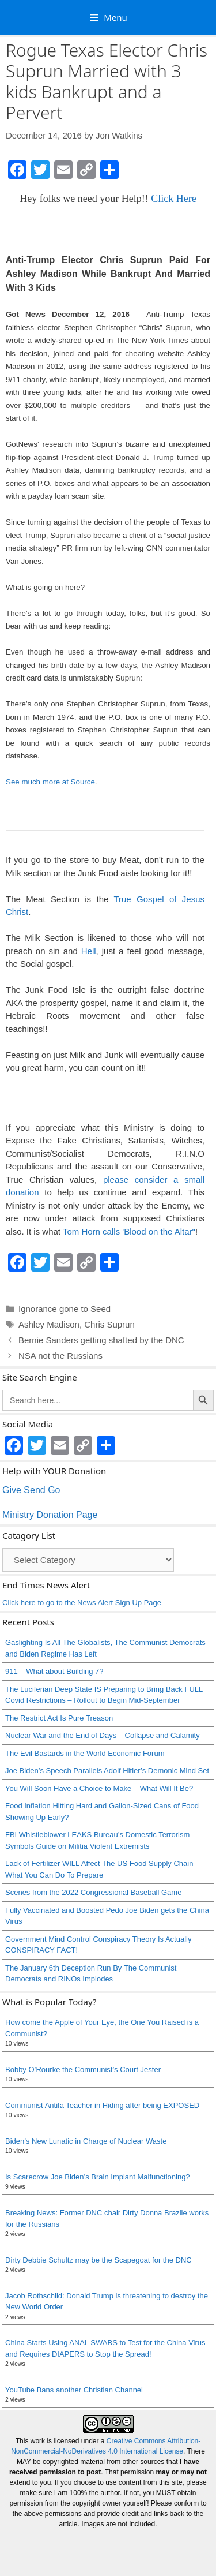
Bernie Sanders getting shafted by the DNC (101, 1340)
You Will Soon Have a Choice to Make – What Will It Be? (99, 1788)
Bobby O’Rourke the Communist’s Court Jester (83, 2069)
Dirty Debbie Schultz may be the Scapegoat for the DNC (98, 2260)
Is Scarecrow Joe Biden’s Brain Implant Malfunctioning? (97, 2177)
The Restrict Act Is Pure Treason (59, 1718)
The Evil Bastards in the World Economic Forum (84, 1753)
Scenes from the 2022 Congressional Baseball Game (93, 1892)
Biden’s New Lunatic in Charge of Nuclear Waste (85, 2141)
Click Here (173, 198)
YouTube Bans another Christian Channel (74, 2390)
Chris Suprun (109, 1324)
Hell (88, 951)
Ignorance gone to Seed (64, 1309)
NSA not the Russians (60, 1355)
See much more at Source (50, 781)
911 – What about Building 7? (54, 1671)
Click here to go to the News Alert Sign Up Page (81, 1602)
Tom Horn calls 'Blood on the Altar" (129, 1231)
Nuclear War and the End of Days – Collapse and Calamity (102, 1735)
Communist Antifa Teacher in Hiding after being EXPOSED (102, 2105)
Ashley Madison (48, 1324)
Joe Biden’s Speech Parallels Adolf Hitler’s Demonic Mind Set (107, 1770)
